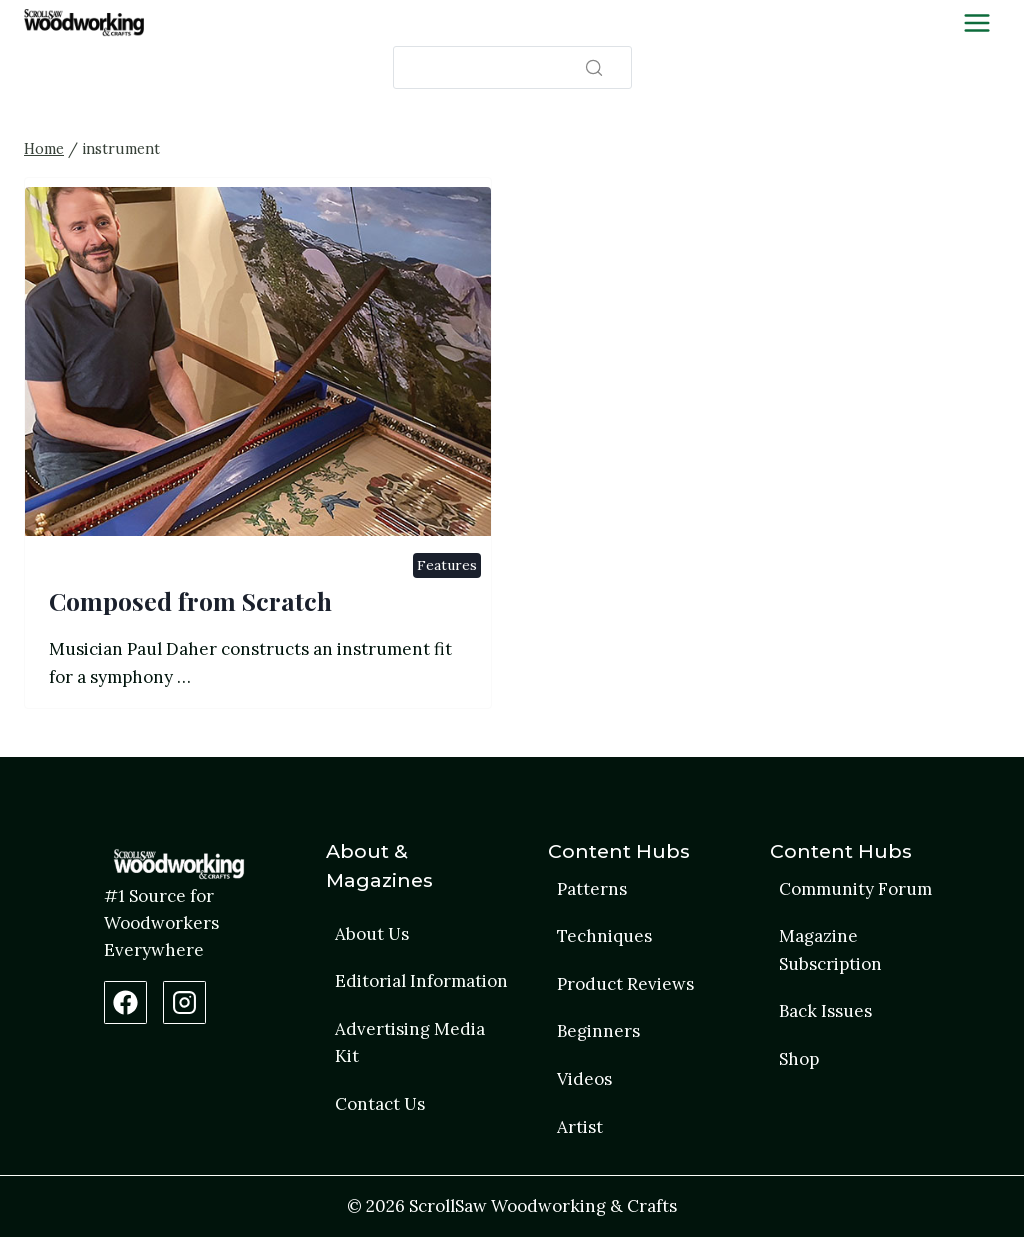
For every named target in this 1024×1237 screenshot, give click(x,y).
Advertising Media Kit (410, 1042)
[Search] (512, 67)
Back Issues (825, 1011)
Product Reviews (625, 984)
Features (447, 565)
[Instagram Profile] (184, 1002)
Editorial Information (421, 981)
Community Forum (855, 889)
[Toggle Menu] (977, 23)
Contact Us (380, 1104)
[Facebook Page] (125, 1002)
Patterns (592, 889)
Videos (584, 1079)
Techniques (604, 936)
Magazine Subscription (830, 949)
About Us (372, 934)
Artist (580, 1127)
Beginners (598, 1031)
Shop (799, 1059)
